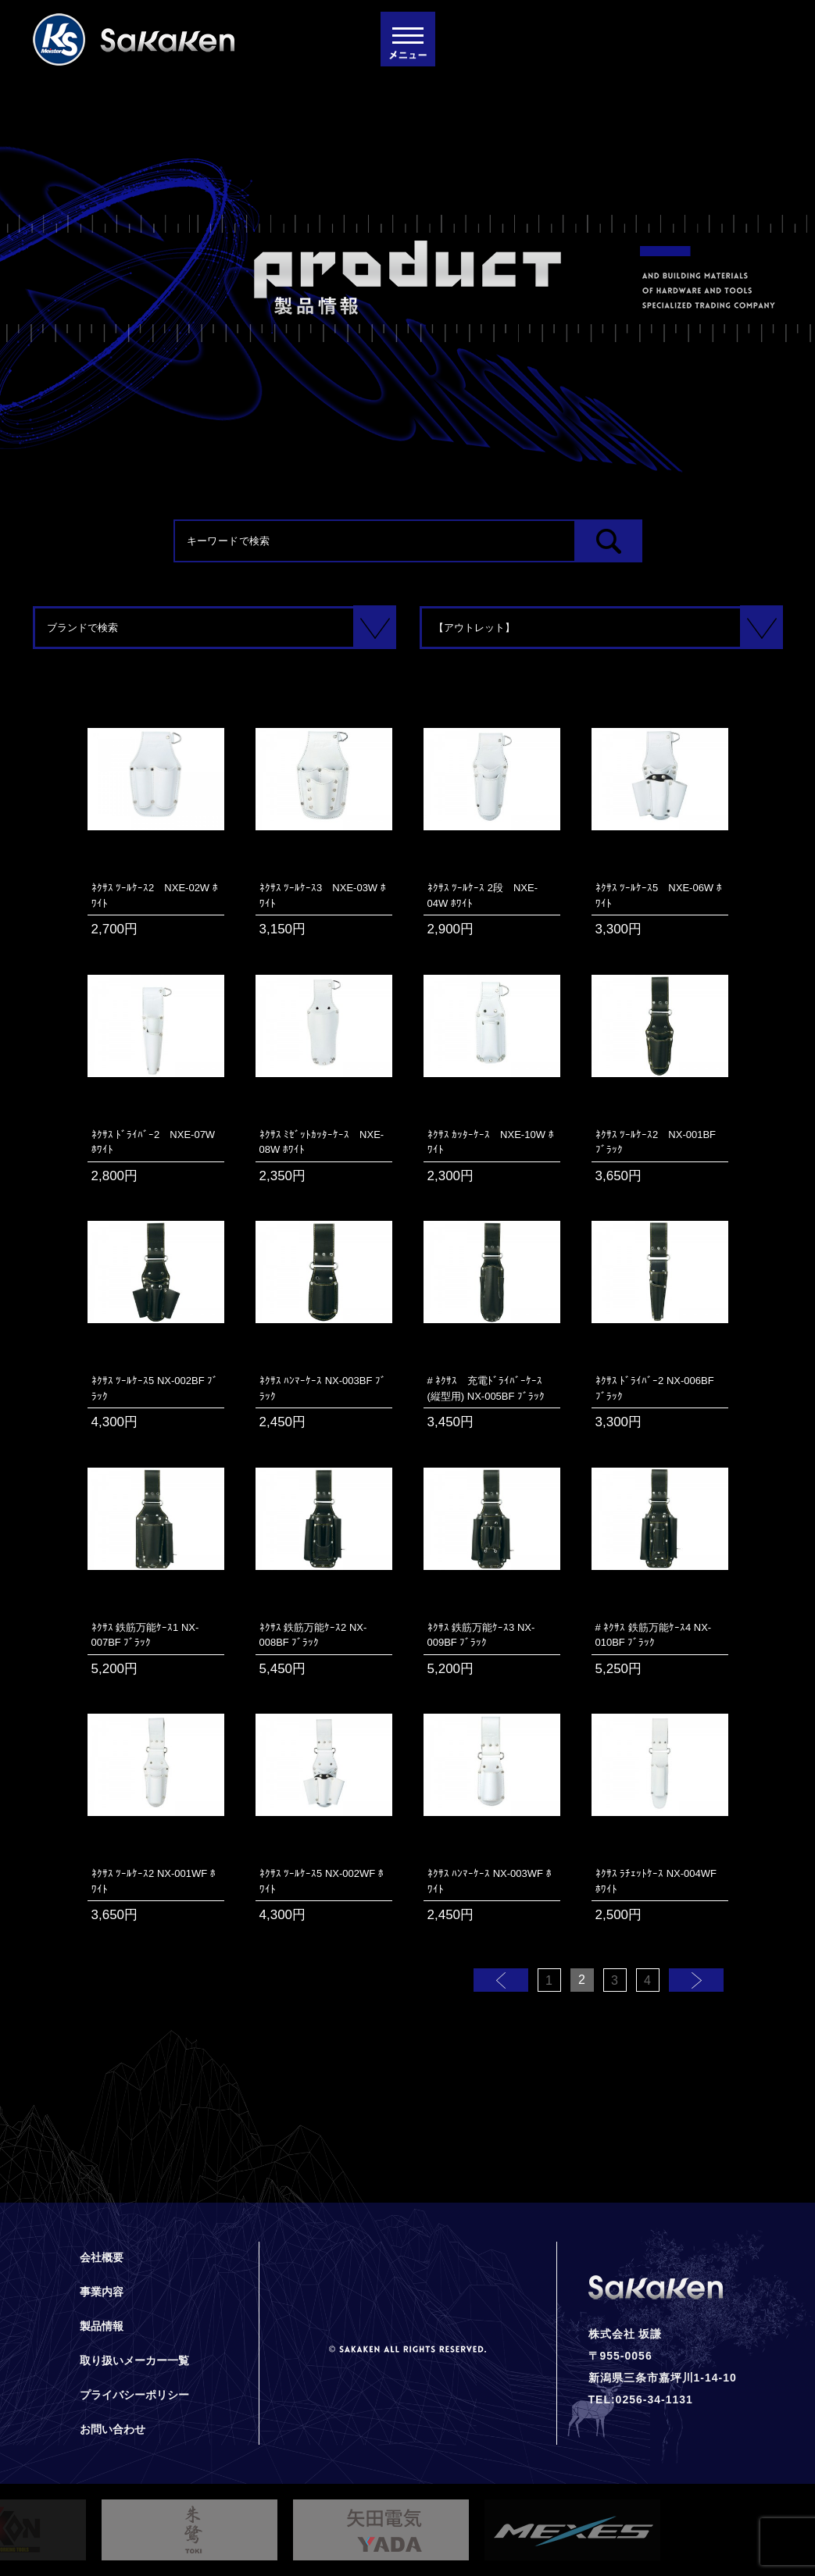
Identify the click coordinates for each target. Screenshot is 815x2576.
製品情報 (101, 2326)
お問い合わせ (112, 2429)
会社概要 (101, 2257)
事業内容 (101, 2291)
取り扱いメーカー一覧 (134, 2360)
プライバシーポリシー (134, 2395)
